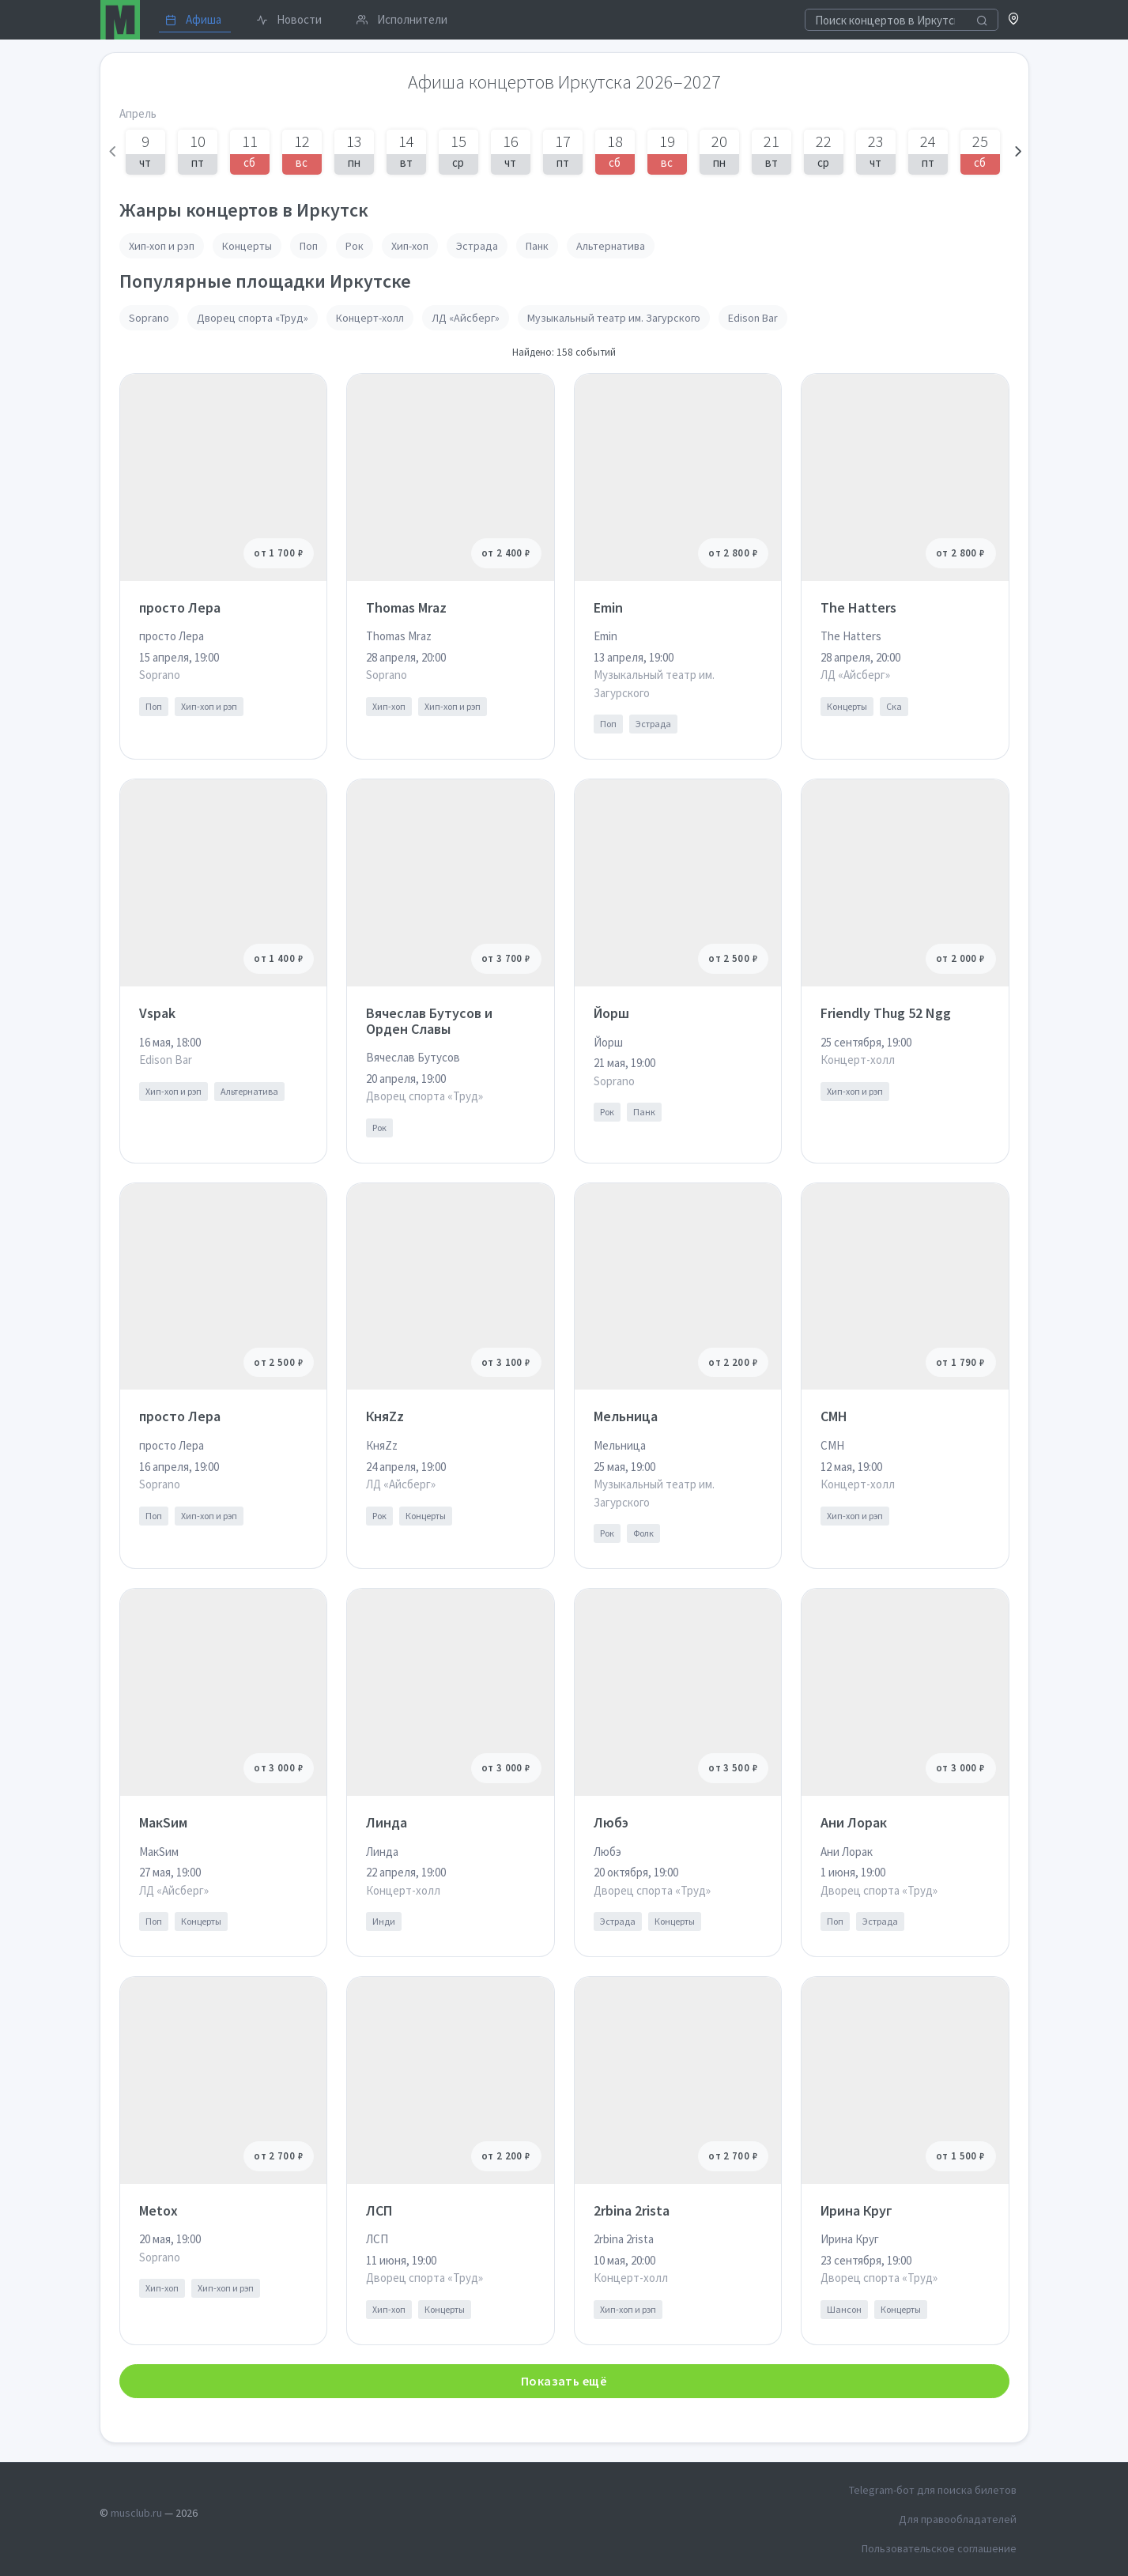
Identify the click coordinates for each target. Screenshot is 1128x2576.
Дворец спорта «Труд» (252, 318)
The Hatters (858, 607)
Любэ (611, 1822)
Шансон (844, 2309)
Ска (894, 706)
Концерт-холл (370, 318)
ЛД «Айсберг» (466, 318)
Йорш (611, 1013)
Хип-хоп (409, 246)
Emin (608, 607)
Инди (383, 1921)
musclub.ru (136, 2513)
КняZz (385, 1416)
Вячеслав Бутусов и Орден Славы (429, 1021)
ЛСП (379, 2210)
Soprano (149, 318)
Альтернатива (610, 246)
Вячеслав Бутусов (413, 1057)
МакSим (163, 1822)
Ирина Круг (856, 2210)
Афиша (193, 19)
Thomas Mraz (406, 607)
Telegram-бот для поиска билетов (933, 2490)
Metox (158, 2210)
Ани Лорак (854, 1822)
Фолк (643, 1533)
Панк (537, 246)
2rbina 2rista (632, 2210)
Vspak (157, 1013)
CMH (834, 1416)
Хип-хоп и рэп (161, 246)
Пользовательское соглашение (939, 2548)
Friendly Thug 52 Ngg (886, 1013)
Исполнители (402, 19)
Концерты (247, 246)
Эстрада (477, 246)
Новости (289, 19)
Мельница (626, 1416)
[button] (1014, 20)
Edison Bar (753, 318)
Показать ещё (564, 2381)
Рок (354, 246)
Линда (386, 1822)
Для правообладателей (958, 2519)
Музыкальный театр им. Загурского (613, 318)
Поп (309, 246)
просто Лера (180, 607)
